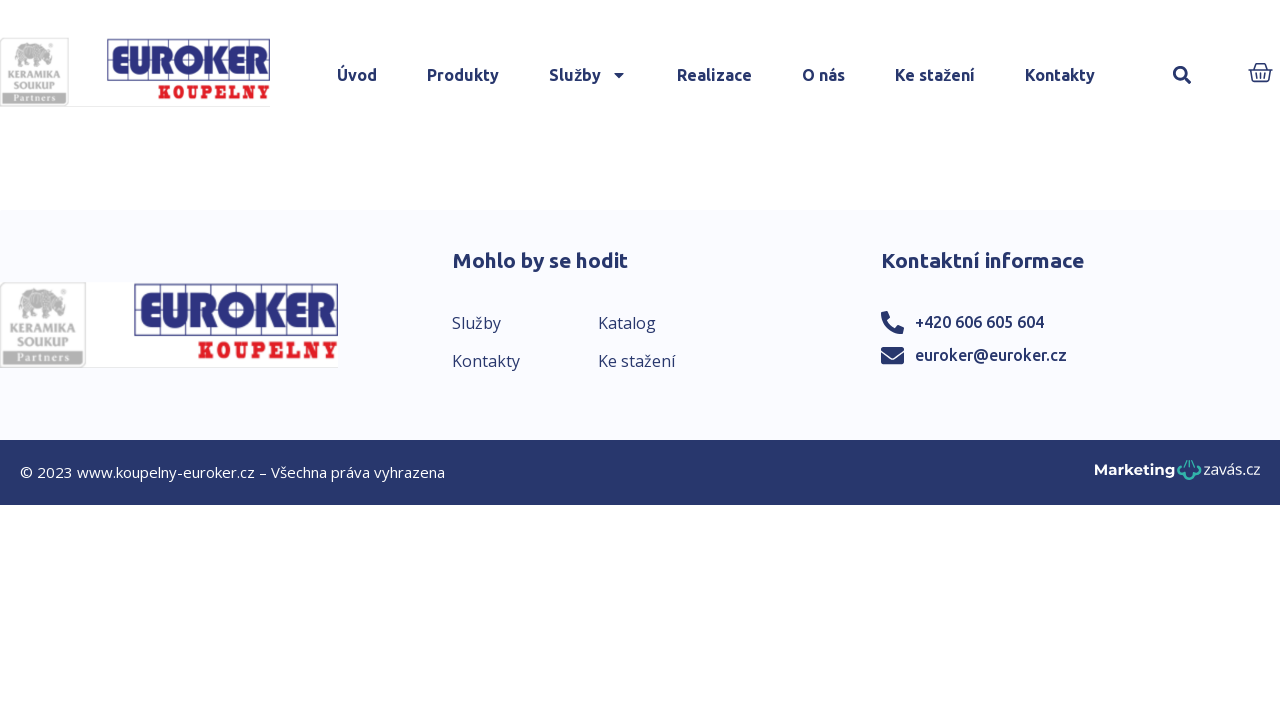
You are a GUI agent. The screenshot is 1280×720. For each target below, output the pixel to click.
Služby (588, 75)
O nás (823, 75)
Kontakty (1060, 75)
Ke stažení (935, 75)
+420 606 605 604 (979, 322)
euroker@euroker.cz (991, 355)
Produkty (463, 75)
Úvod (357, 75)
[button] (1181, 75)
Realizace (714, 75)
